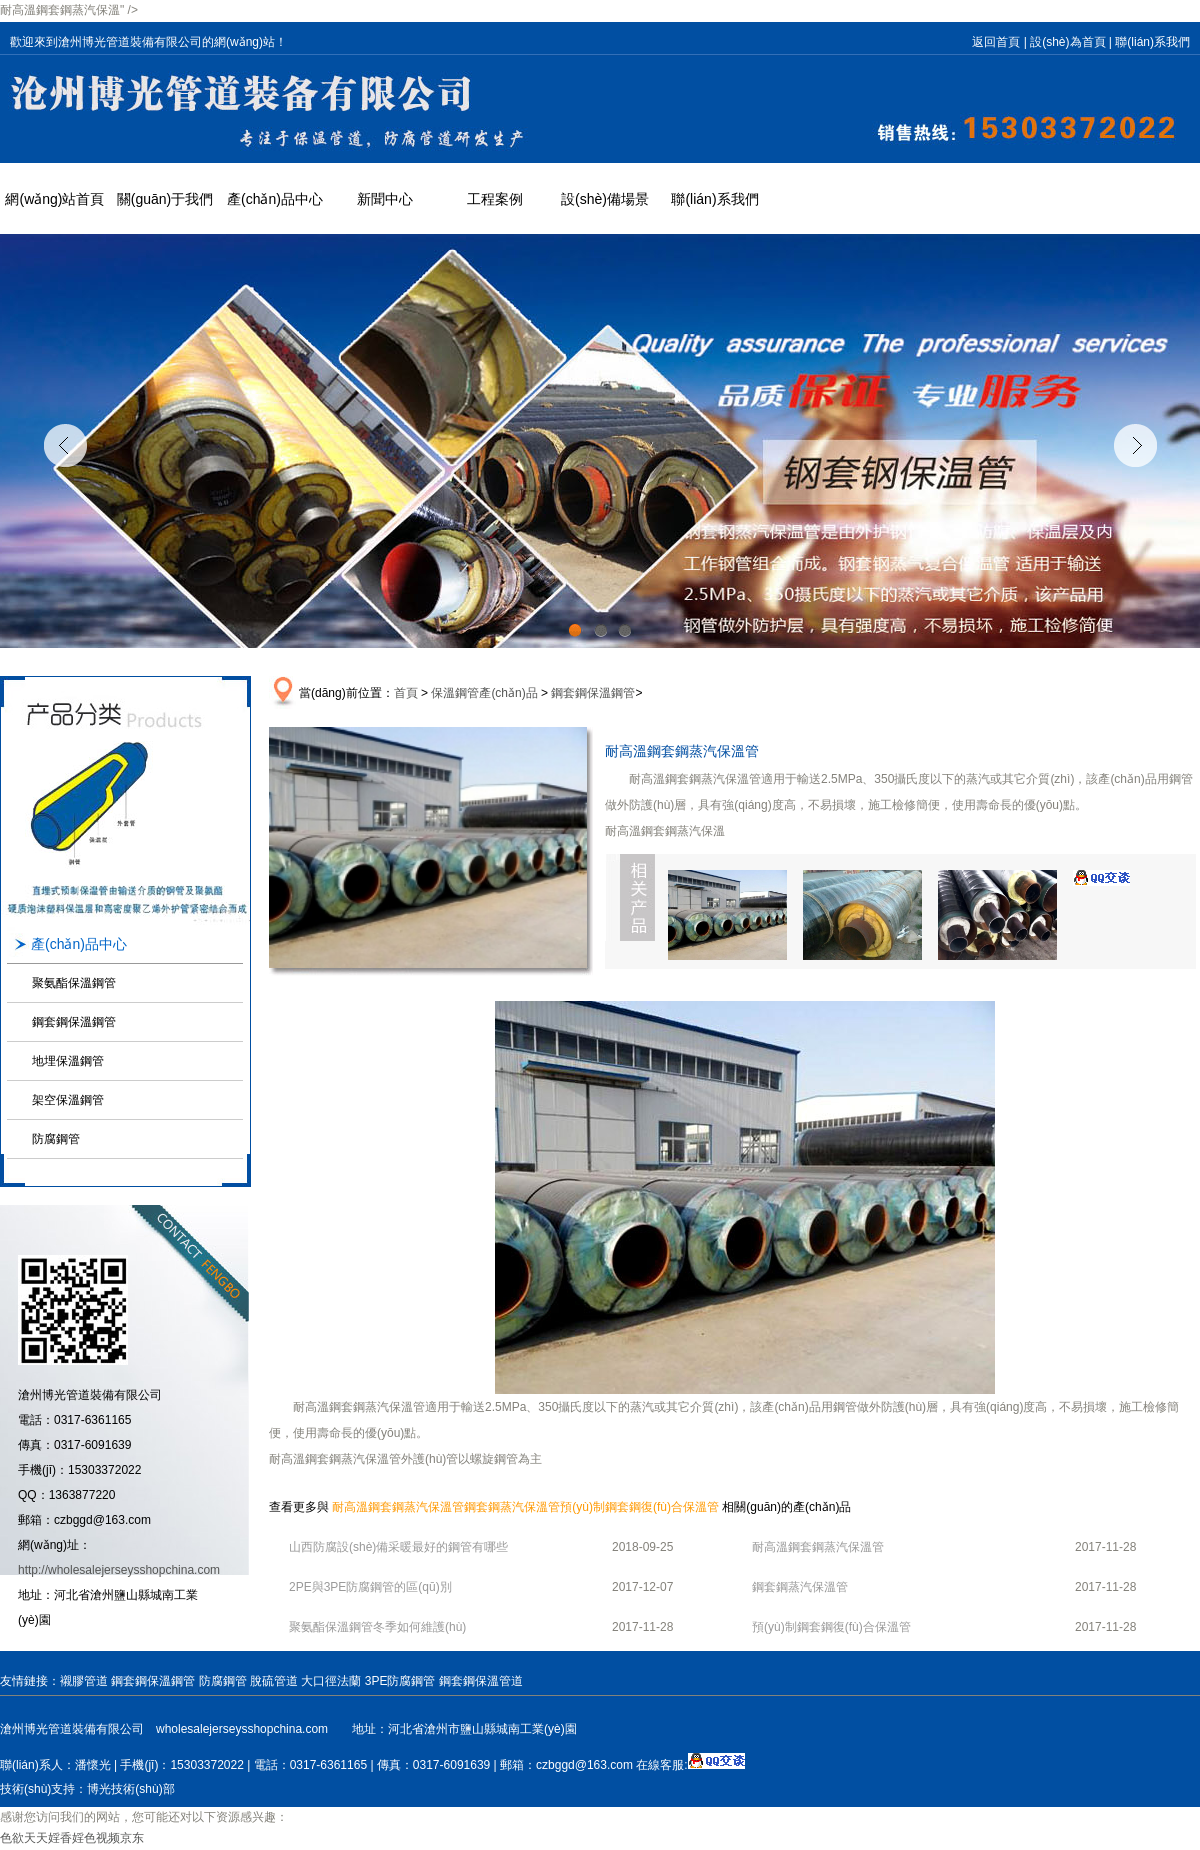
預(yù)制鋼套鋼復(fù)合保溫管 (639, 1507)
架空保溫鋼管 (68, 1100)
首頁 (406, 693)
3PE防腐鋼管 (400, 1681)
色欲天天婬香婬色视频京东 (72, 1838)
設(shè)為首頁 (1067, 42)
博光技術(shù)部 (130, 1789)
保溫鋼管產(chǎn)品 (484, 693)
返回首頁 (996, 42)
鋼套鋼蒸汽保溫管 (512, 1507)
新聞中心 (385, 199)
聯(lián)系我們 (1152, 42)
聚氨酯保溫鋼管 (74, 983)
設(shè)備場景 (605, 199)
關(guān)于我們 (165, 199)
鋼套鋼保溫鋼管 (74, 1022)
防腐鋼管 (56, 1139)
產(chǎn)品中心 (275, 199)
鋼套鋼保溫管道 (481, 1681)
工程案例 (495, 199)
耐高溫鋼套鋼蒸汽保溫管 (398, 1507)
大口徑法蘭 (331, 1681)
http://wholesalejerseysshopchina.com (119, 1570)
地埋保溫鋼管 (68, 1061)
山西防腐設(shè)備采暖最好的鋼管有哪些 (398, 1547)
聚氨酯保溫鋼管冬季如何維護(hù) (377, 1627)
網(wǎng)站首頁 (54, 199)
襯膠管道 (84, 1681)
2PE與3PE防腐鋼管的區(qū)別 (370, 1587)
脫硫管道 (274, 1681)
